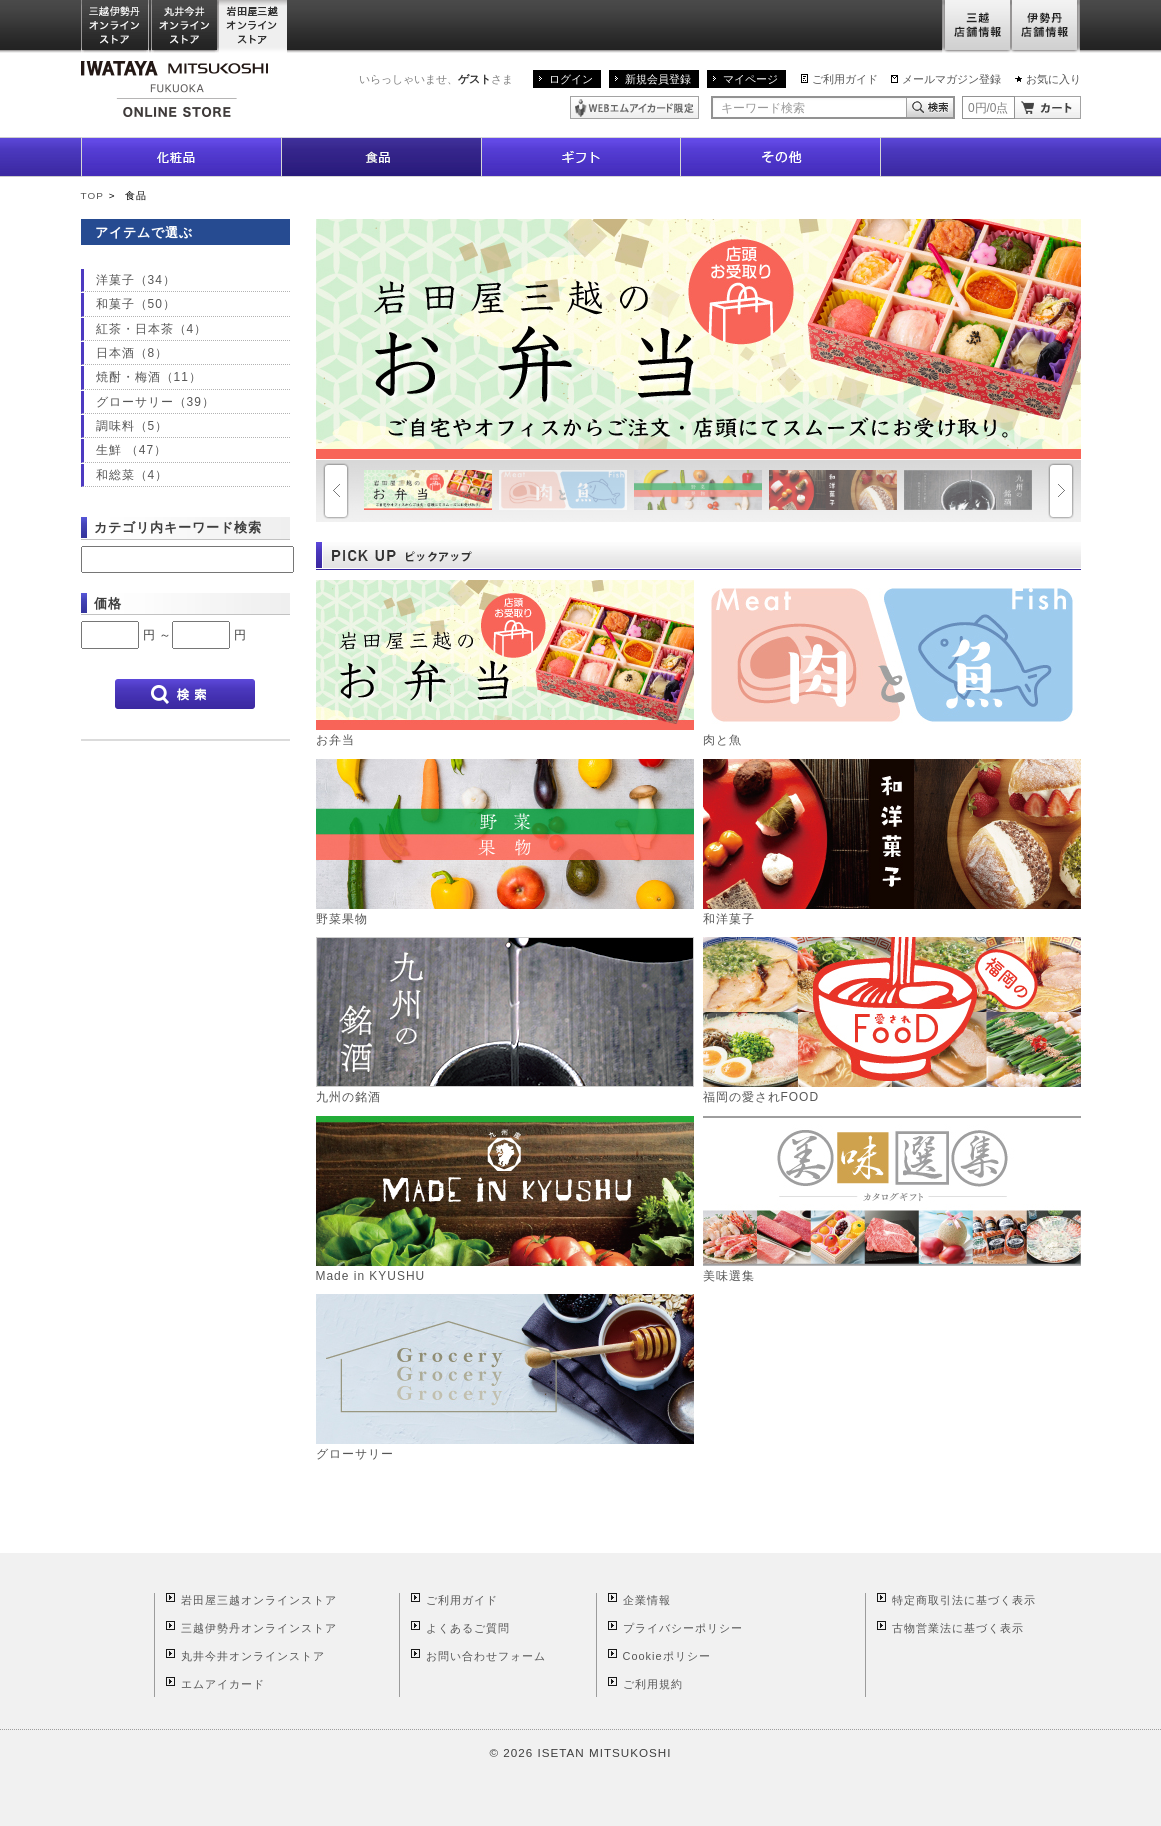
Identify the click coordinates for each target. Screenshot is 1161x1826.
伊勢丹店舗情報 (1046, 26)
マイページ (750, 79)
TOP (92, 195)
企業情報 (647, 1600)
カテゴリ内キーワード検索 (178, 527)
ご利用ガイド (845, 79)
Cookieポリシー (667, 1656)
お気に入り (1053, 79)
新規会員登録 (658, 79)
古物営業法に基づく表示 (958, 1628)
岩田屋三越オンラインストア (253, 26)
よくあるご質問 (468, 1628)
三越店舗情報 (976, 26)
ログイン (571, 79)
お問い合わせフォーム (486, 1656)
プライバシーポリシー (683, 1628)
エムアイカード (223, 1684)
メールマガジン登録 (951, 79)
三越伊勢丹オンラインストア (116, 26)
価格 (108, 603)
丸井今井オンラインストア (185, 26)
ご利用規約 (653, 1684)
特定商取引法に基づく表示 (964, 1600)
